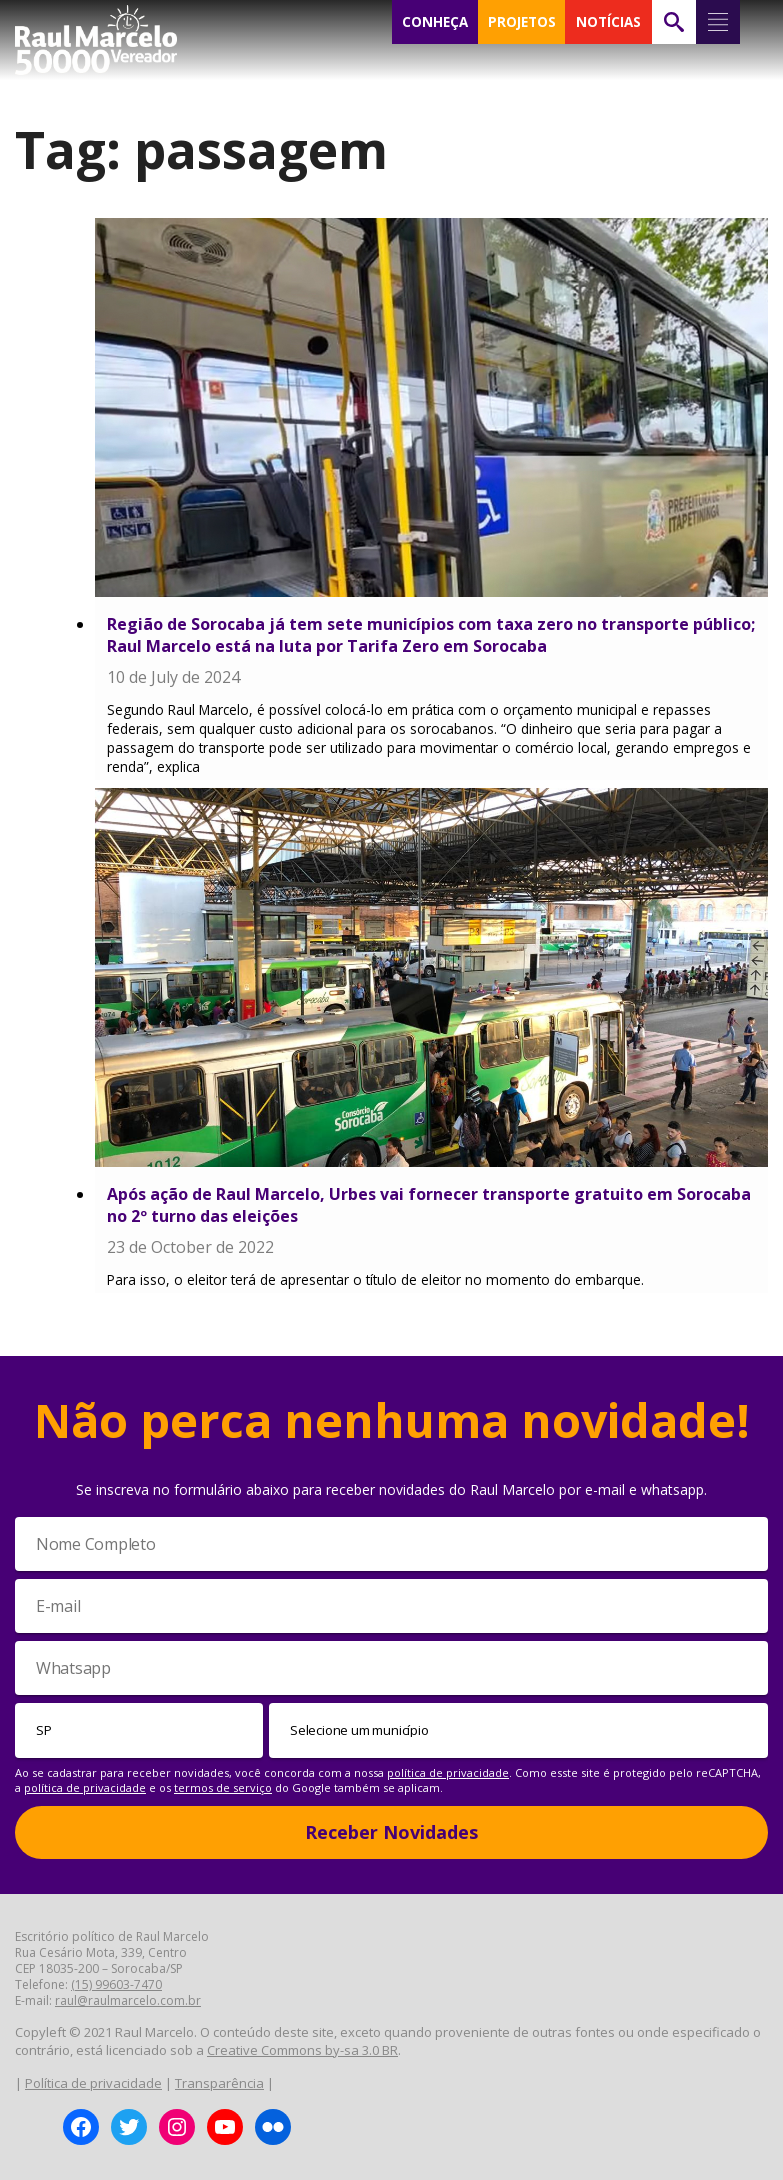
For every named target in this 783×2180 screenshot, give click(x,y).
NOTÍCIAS (608, 22)
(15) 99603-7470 (116, 1984)
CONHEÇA (435, 22)
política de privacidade (448, 1772)
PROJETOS (522, 22)
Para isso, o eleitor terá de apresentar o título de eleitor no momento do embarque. (375, 1279)
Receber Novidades (391, 1832)
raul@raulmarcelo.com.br (128, 2000)
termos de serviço (223, 1787)
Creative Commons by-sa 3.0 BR (302, 2050)
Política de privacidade (93, 2083)
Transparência (219, 2083)
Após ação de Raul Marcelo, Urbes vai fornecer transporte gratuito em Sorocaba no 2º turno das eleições (429, 1205)
